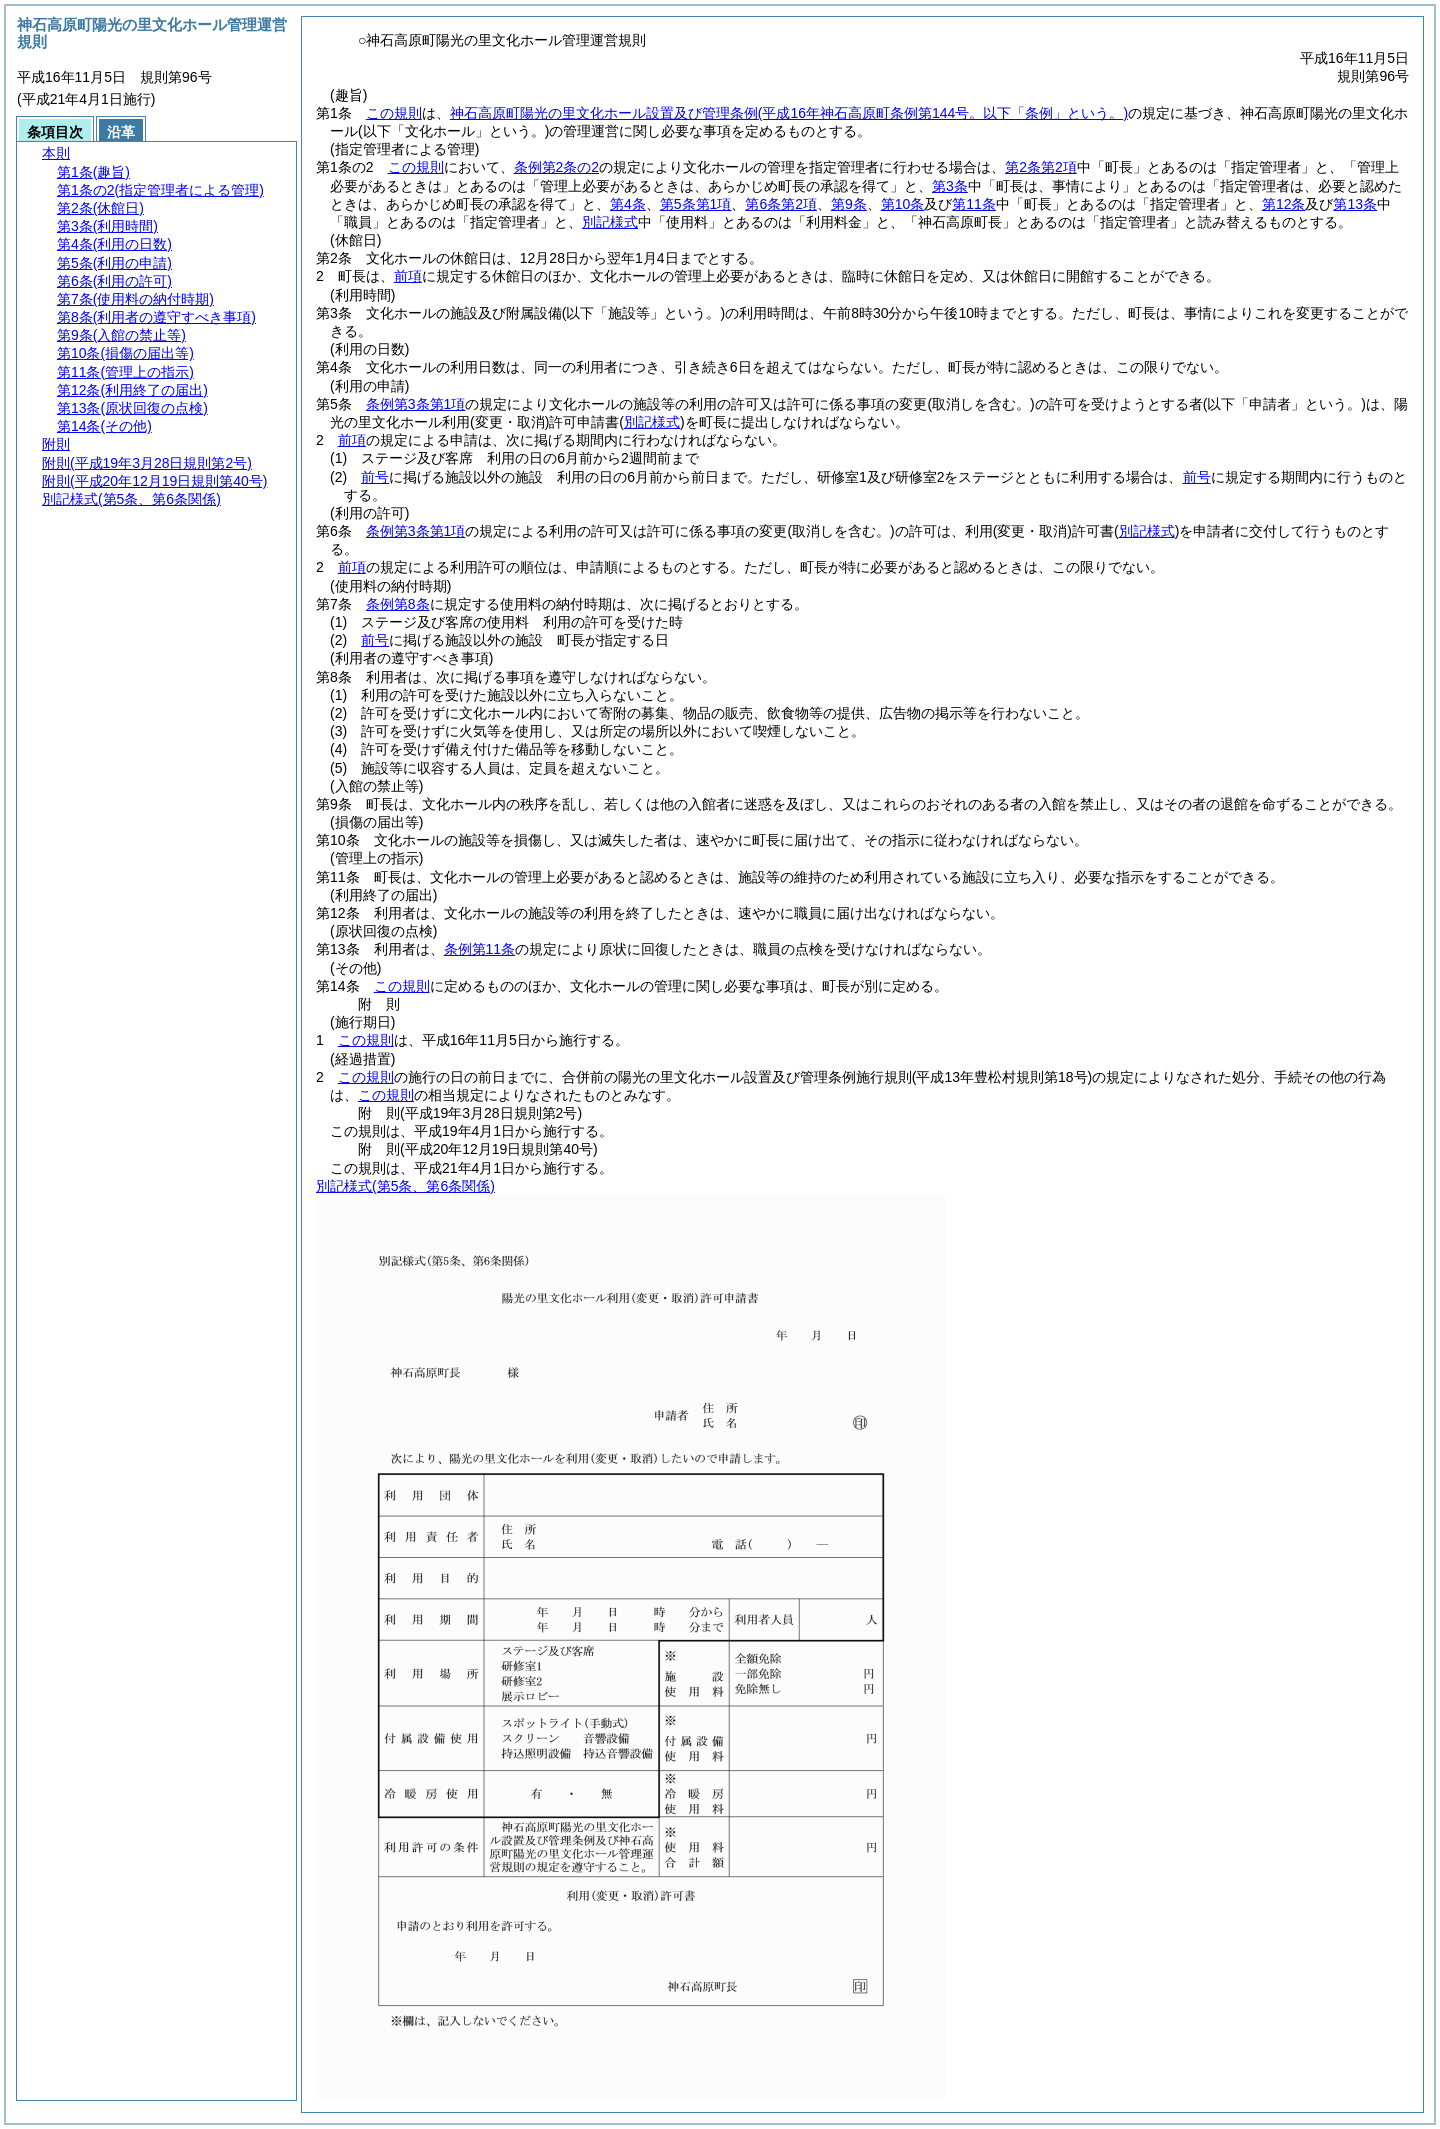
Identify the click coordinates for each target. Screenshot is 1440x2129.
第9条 (849, 204)
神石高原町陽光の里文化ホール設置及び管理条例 (789, 113)
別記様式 (610, 222)
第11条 (974, 204)
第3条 (950, 186)
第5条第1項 (696, 204)
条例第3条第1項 (416, 404)
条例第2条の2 (557, 167)
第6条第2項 (781, 204)
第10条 (903, 204)
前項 (408, 276)
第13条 (1355, 204)
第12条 (1284, 204)
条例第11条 (480, 949)
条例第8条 (398, 604)
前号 (375, 477)
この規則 (394, 113)
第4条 (628, 204)
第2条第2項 (1041, 167)
